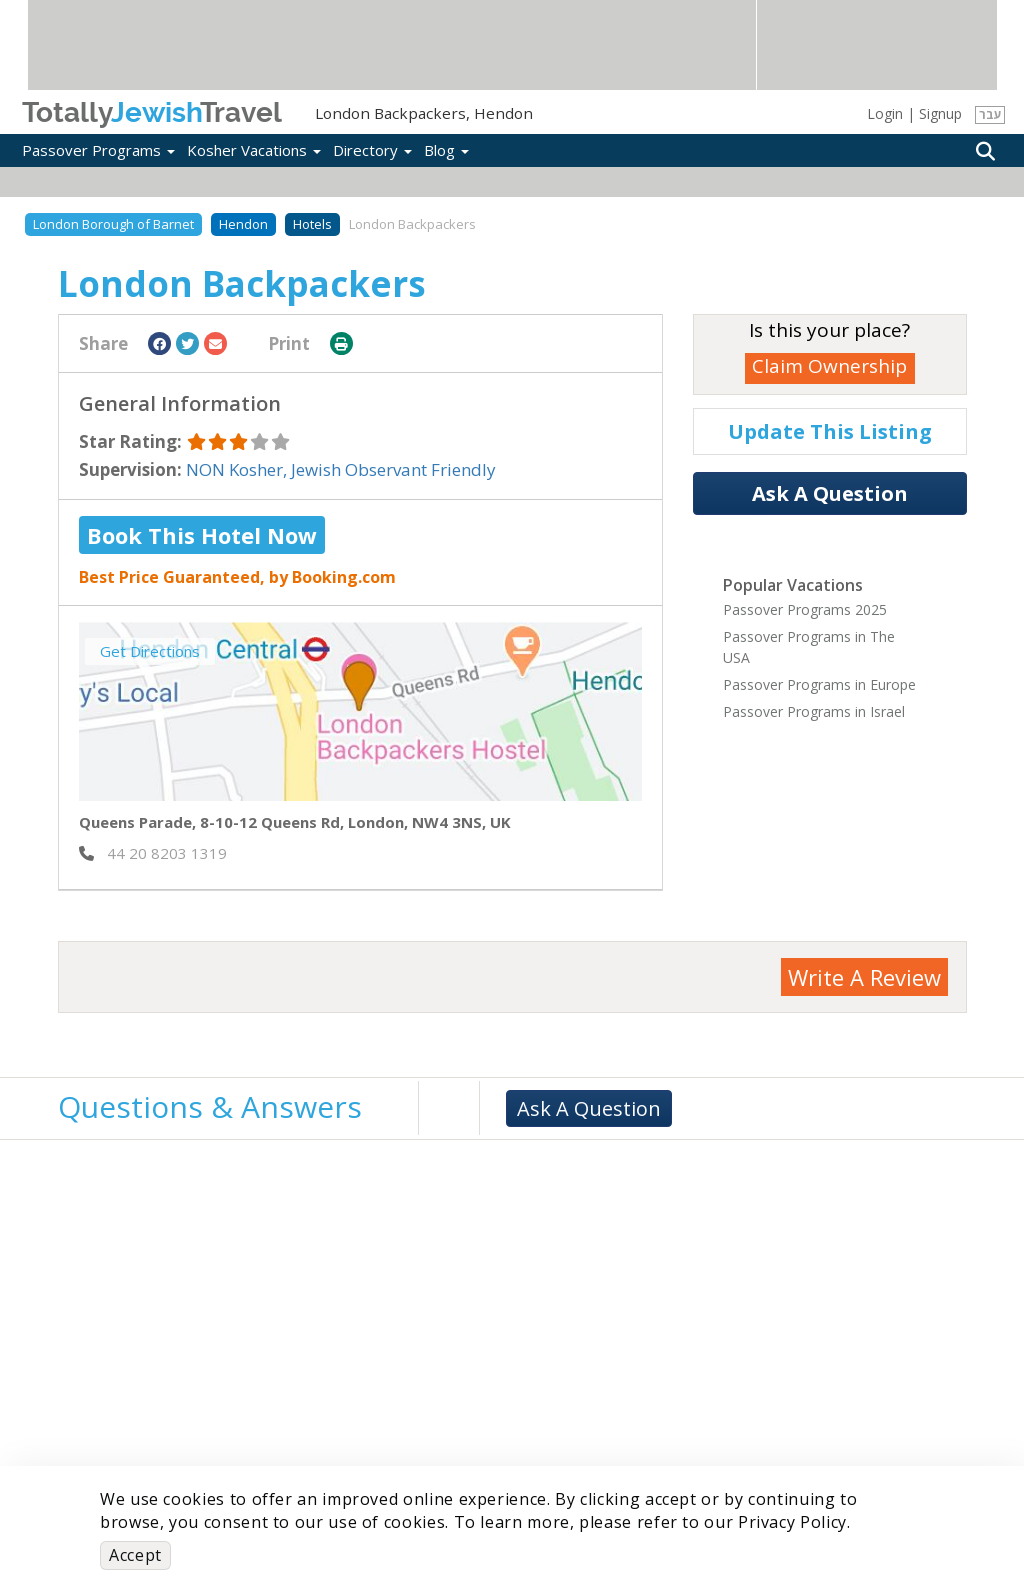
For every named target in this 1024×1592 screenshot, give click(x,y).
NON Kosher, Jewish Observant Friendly (341, 469)
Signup (940, 113)
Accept (135, 1555)
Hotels (312, 224)
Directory (372, 150)
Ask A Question (830, 493)
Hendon (243, 224)
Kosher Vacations (254, 150)
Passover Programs (98, 150)
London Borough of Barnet (113, 224)
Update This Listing (830, 431)
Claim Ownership (829, 366)
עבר (990, 114)
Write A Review (864, 977)
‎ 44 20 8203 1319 (153, 853)
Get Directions (150, 651)
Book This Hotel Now (202, 535)
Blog (446, 150)
